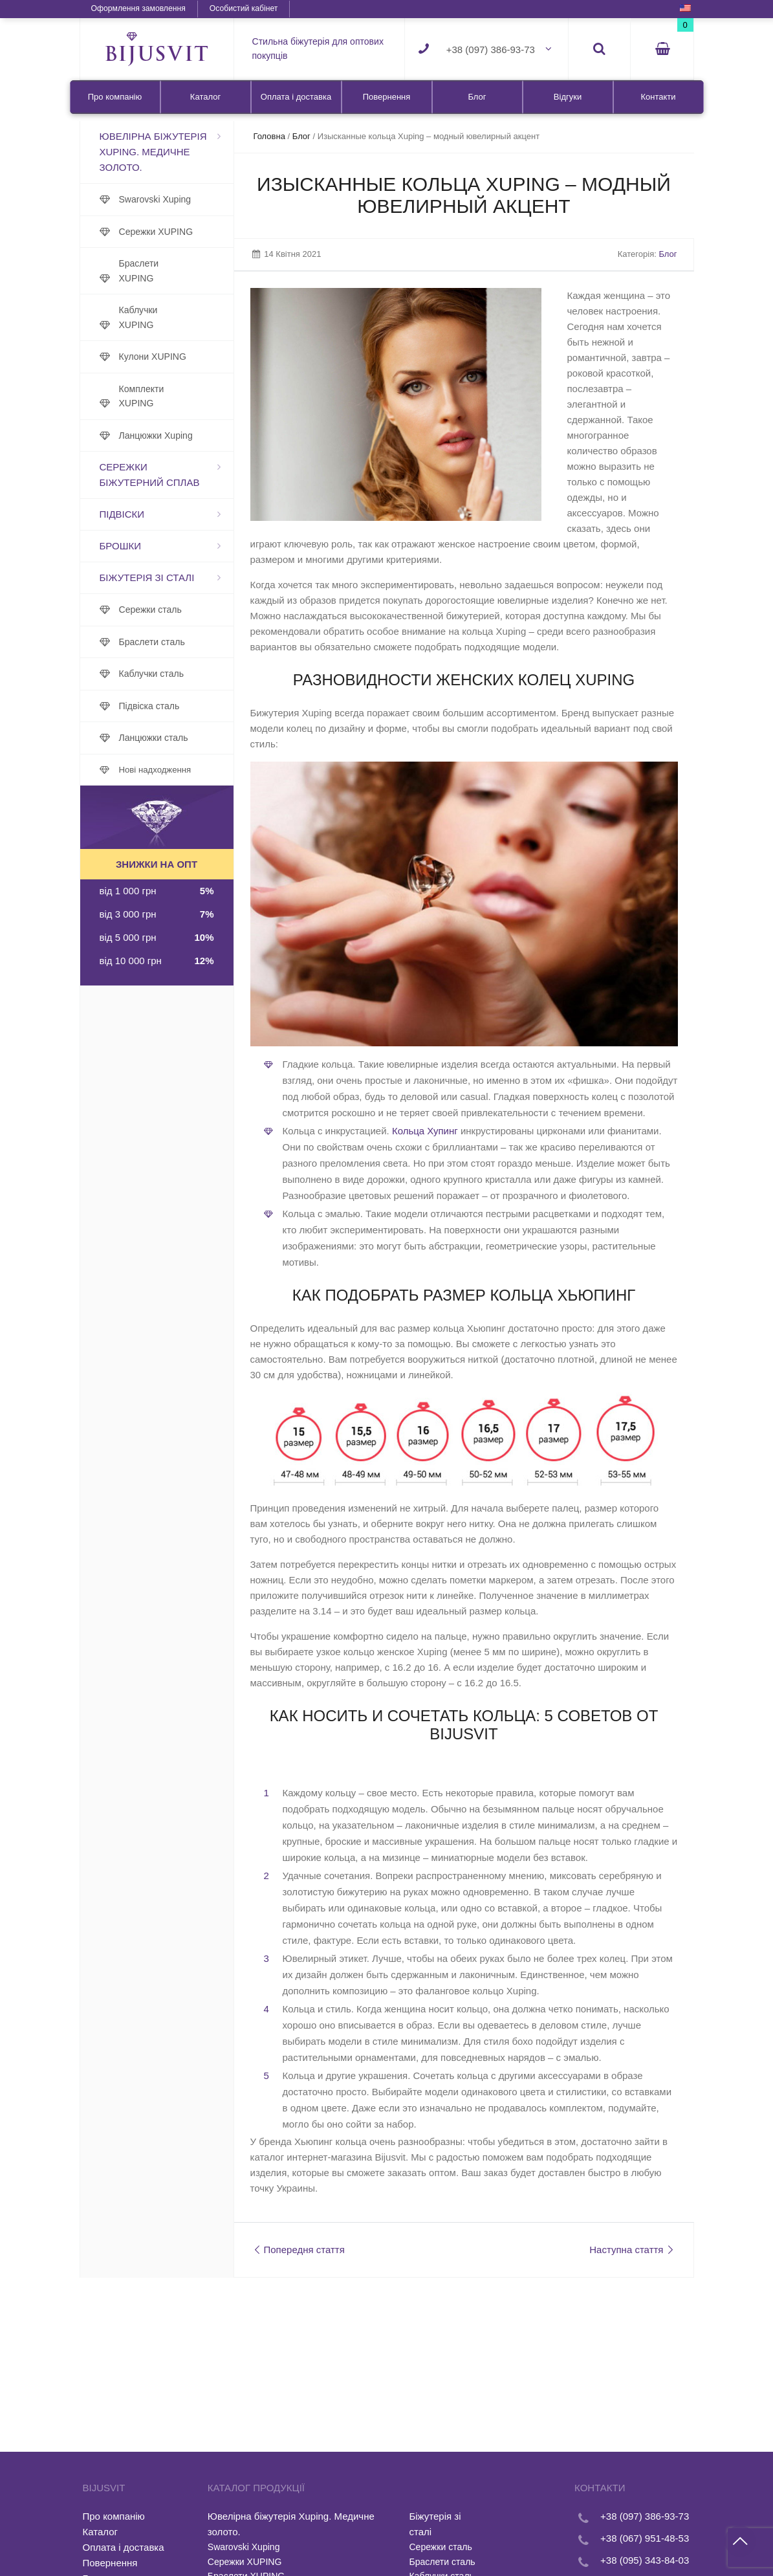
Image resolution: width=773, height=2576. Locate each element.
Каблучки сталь (151, 673)
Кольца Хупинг (425, 1130)
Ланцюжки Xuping (156, 435)
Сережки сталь (150, 609)
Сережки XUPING (156, 231)
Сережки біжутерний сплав (150, 474)
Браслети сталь (152, 642)
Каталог (205, 97)
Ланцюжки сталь (153, 737)
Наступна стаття (633, 2249)
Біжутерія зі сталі (147, 577)
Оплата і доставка (296, 97)
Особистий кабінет (244, 8)
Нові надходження (155, 770)
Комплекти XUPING (141, 396)
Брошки (120, 545)
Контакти (657, 97)
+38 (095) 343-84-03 (644, 2560)
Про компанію (115, 97)
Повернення (387, 97)
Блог (477, 97)
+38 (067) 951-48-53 (644, 2538)
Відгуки (568, 97)
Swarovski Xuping (155, 199)
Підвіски (122, 514)
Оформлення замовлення (138, 8)
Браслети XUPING (139, 270)
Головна (269, 136)
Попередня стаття (297, 2249)
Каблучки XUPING (138, 317)
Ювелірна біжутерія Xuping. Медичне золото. (153, 152)
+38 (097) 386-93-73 (490, 49)
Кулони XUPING (152, 356)
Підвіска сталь (149, 706)
